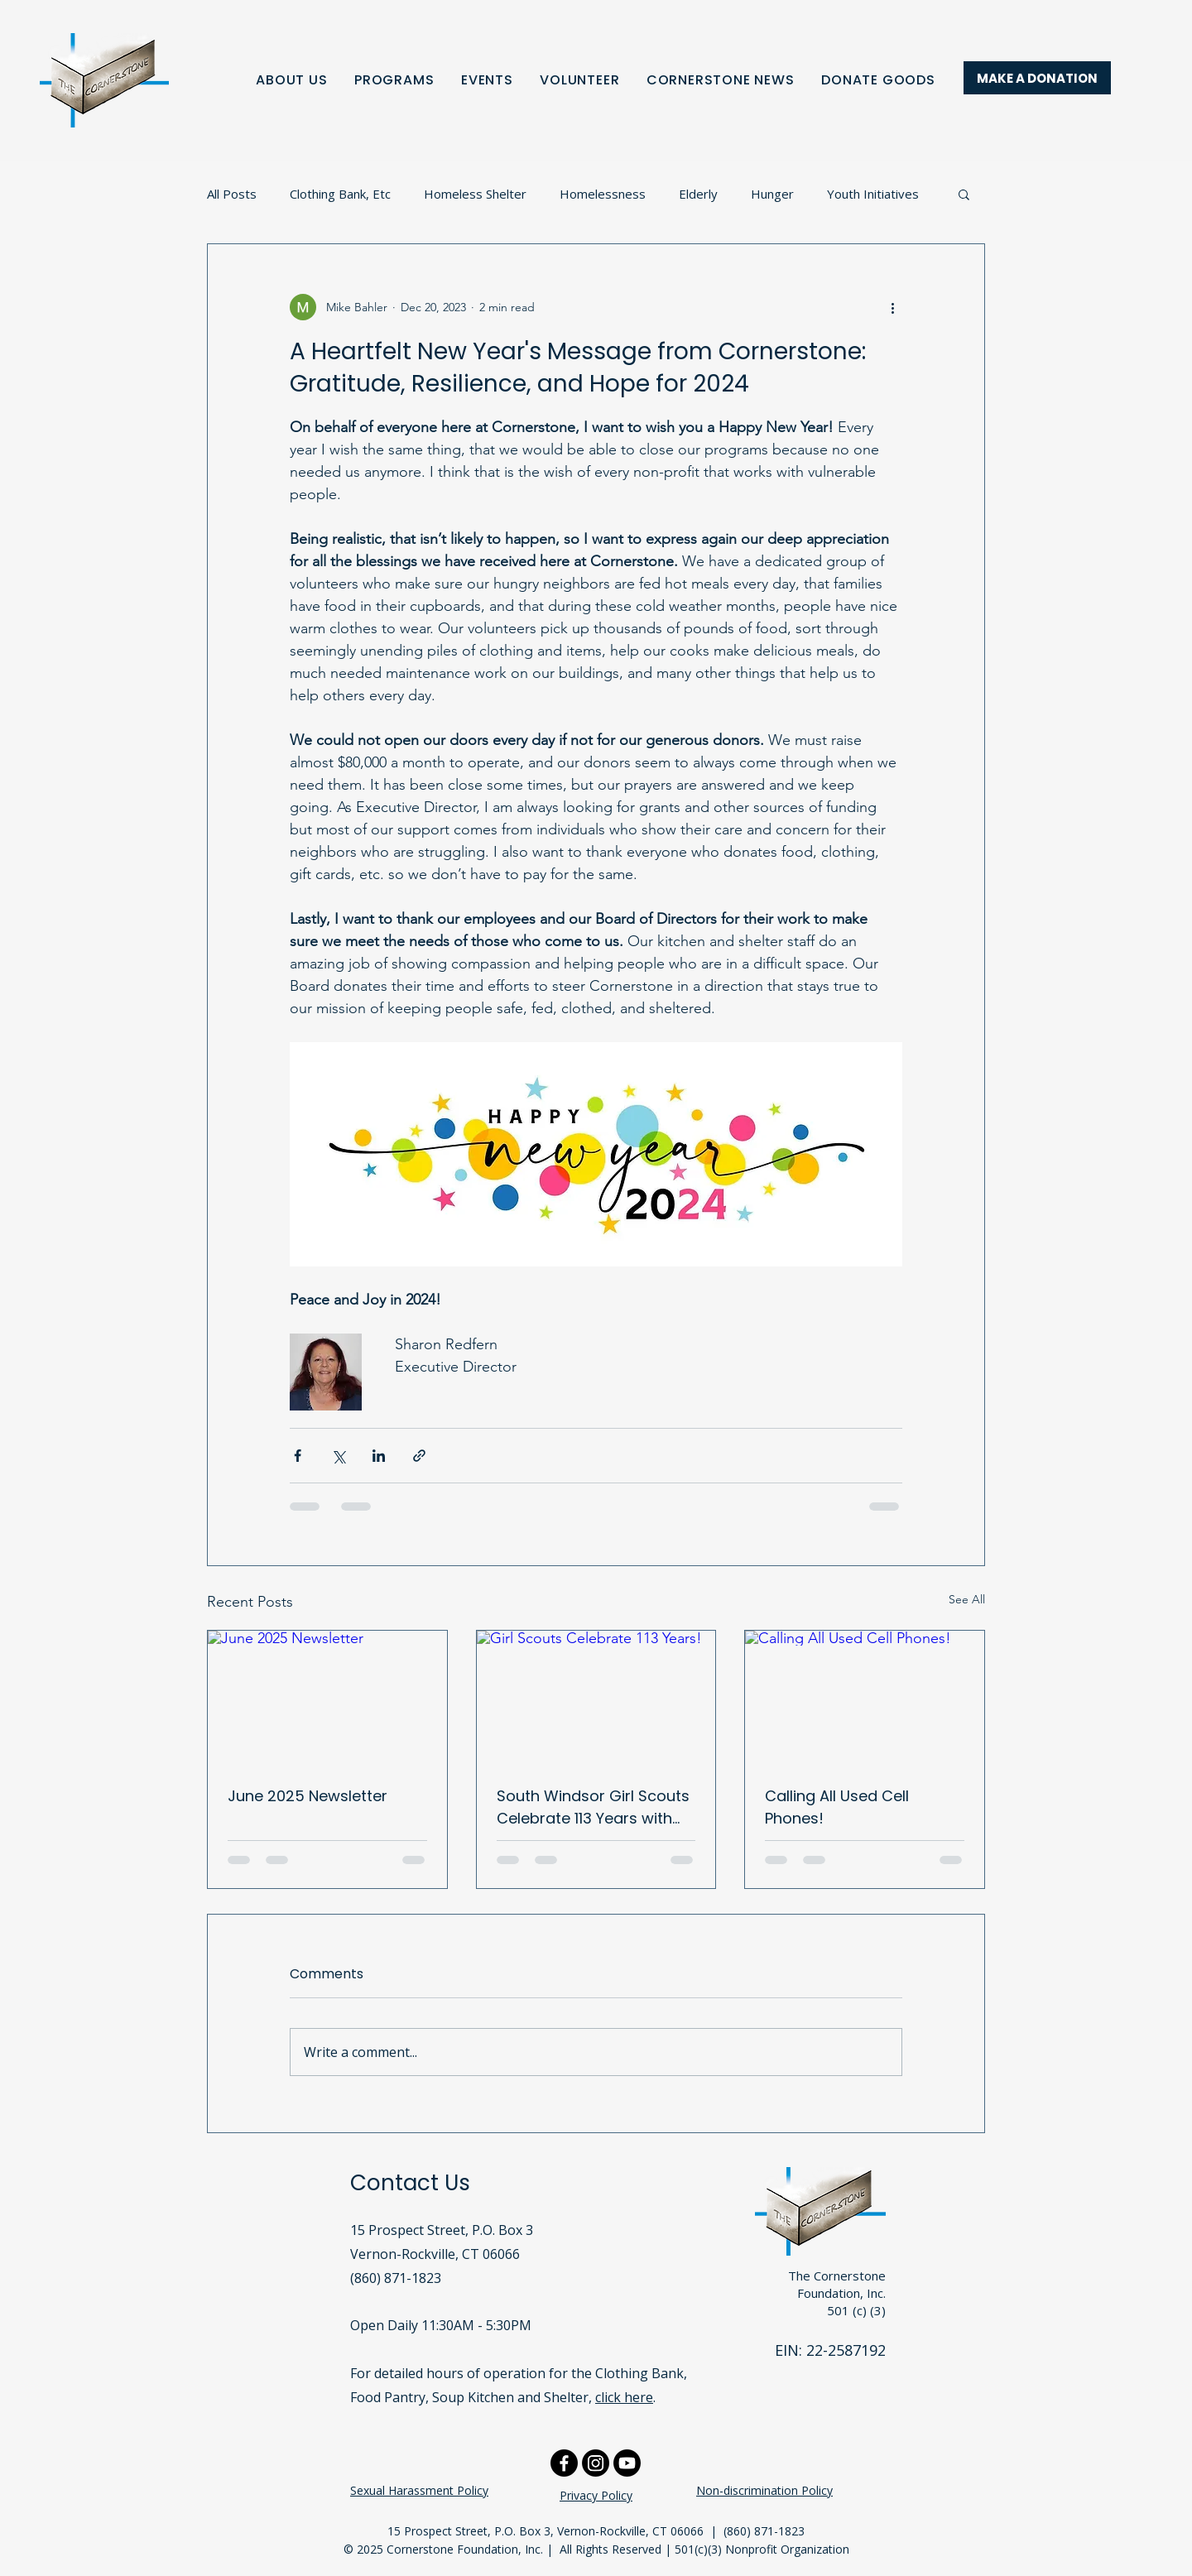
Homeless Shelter (475, 193)
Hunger (772, 193)
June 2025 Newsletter (307, 1795)
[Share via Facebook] (297, 1455)
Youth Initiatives (873, 193)
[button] (964, 193)
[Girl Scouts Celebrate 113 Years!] (596, 1698)
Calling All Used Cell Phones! (837, 1807)
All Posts (232, 193)
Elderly (698, 193)
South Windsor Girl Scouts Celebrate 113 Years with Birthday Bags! (593, 1807)
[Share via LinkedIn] (379, 1455)
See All (967, 1599)
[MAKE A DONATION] (1037, 77)
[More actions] (892, 307)
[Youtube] (627, 2463)
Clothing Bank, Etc (340, 193)
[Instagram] (595, 2463)
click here (624, 2397)
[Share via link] (419, 1455)
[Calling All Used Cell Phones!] (864, 1698)
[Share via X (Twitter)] (338, 1455)
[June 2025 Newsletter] (327, 1698)
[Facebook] (564, 2463)
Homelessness (603, 193)
